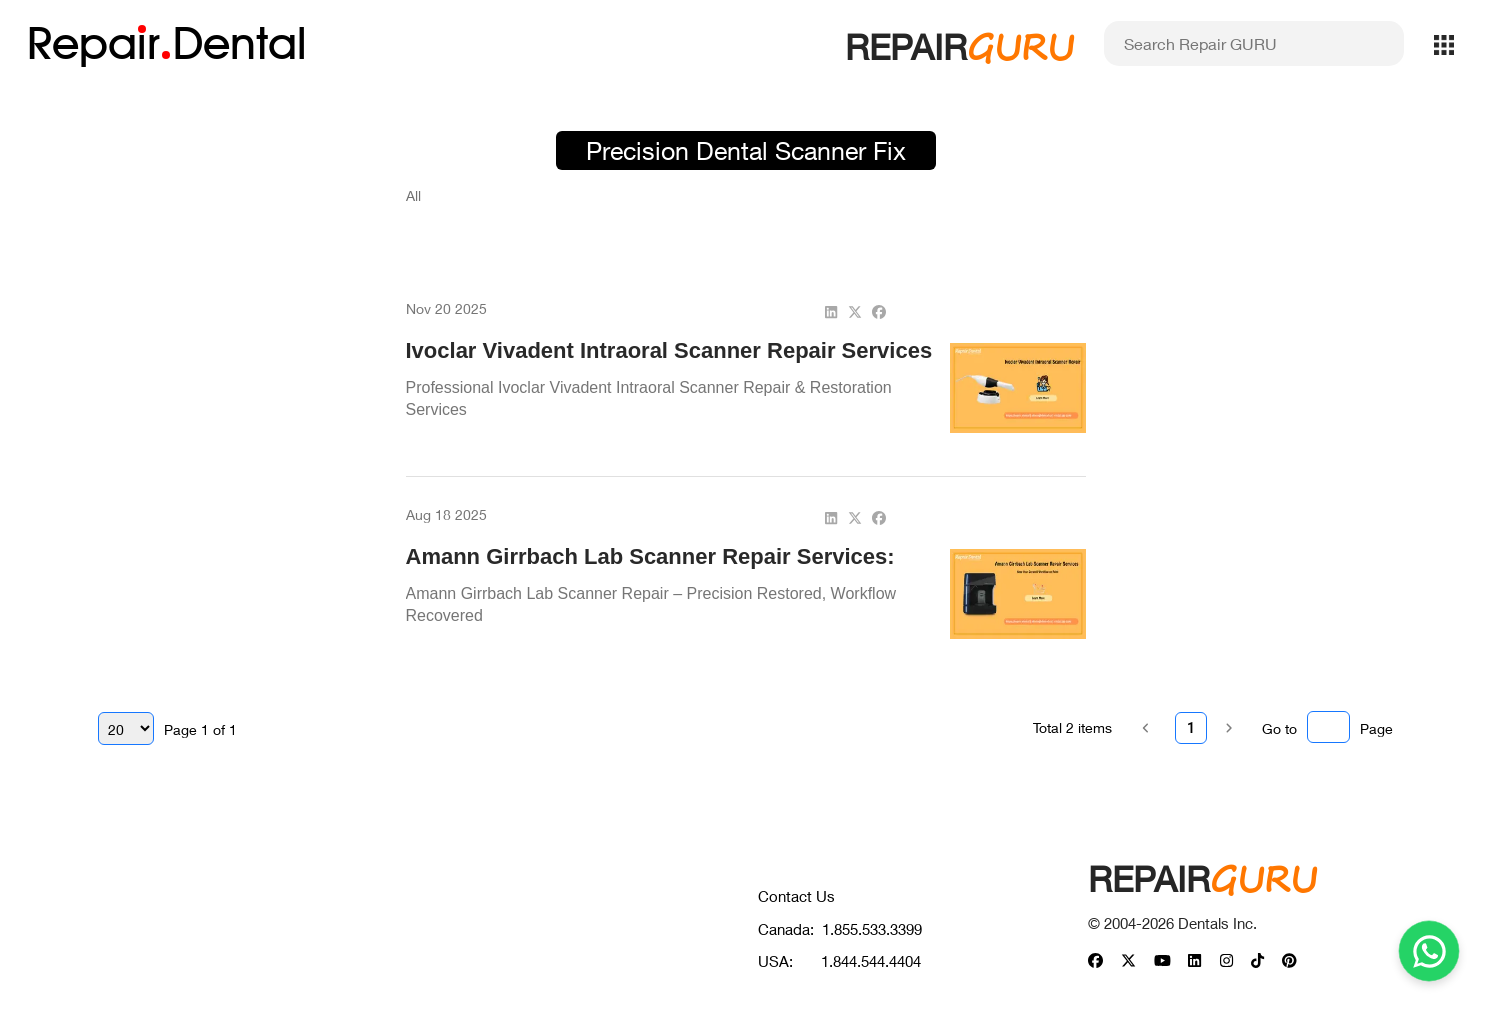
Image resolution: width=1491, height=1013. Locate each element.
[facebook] (879, 311)
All (413, 195)
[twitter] (855, 311)
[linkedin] (831, 311)
